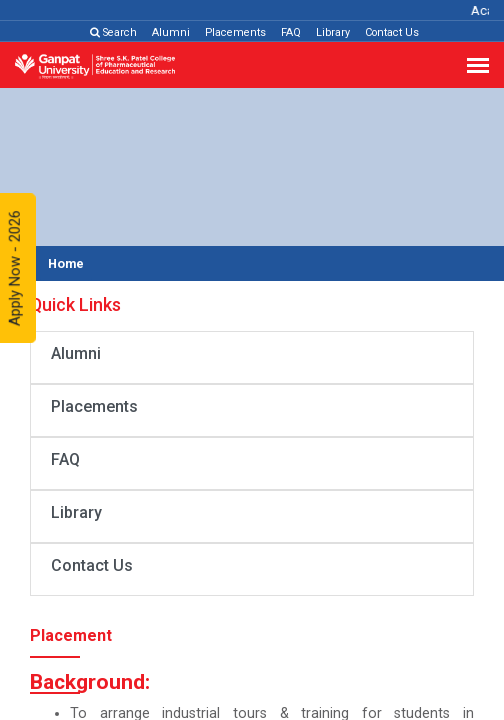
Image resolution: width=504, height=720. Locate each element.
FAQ (291, 32)
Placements (235, 32)
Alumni (171, 32)
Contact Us (392, 32)
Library (333, 32)
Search (113, 32)
